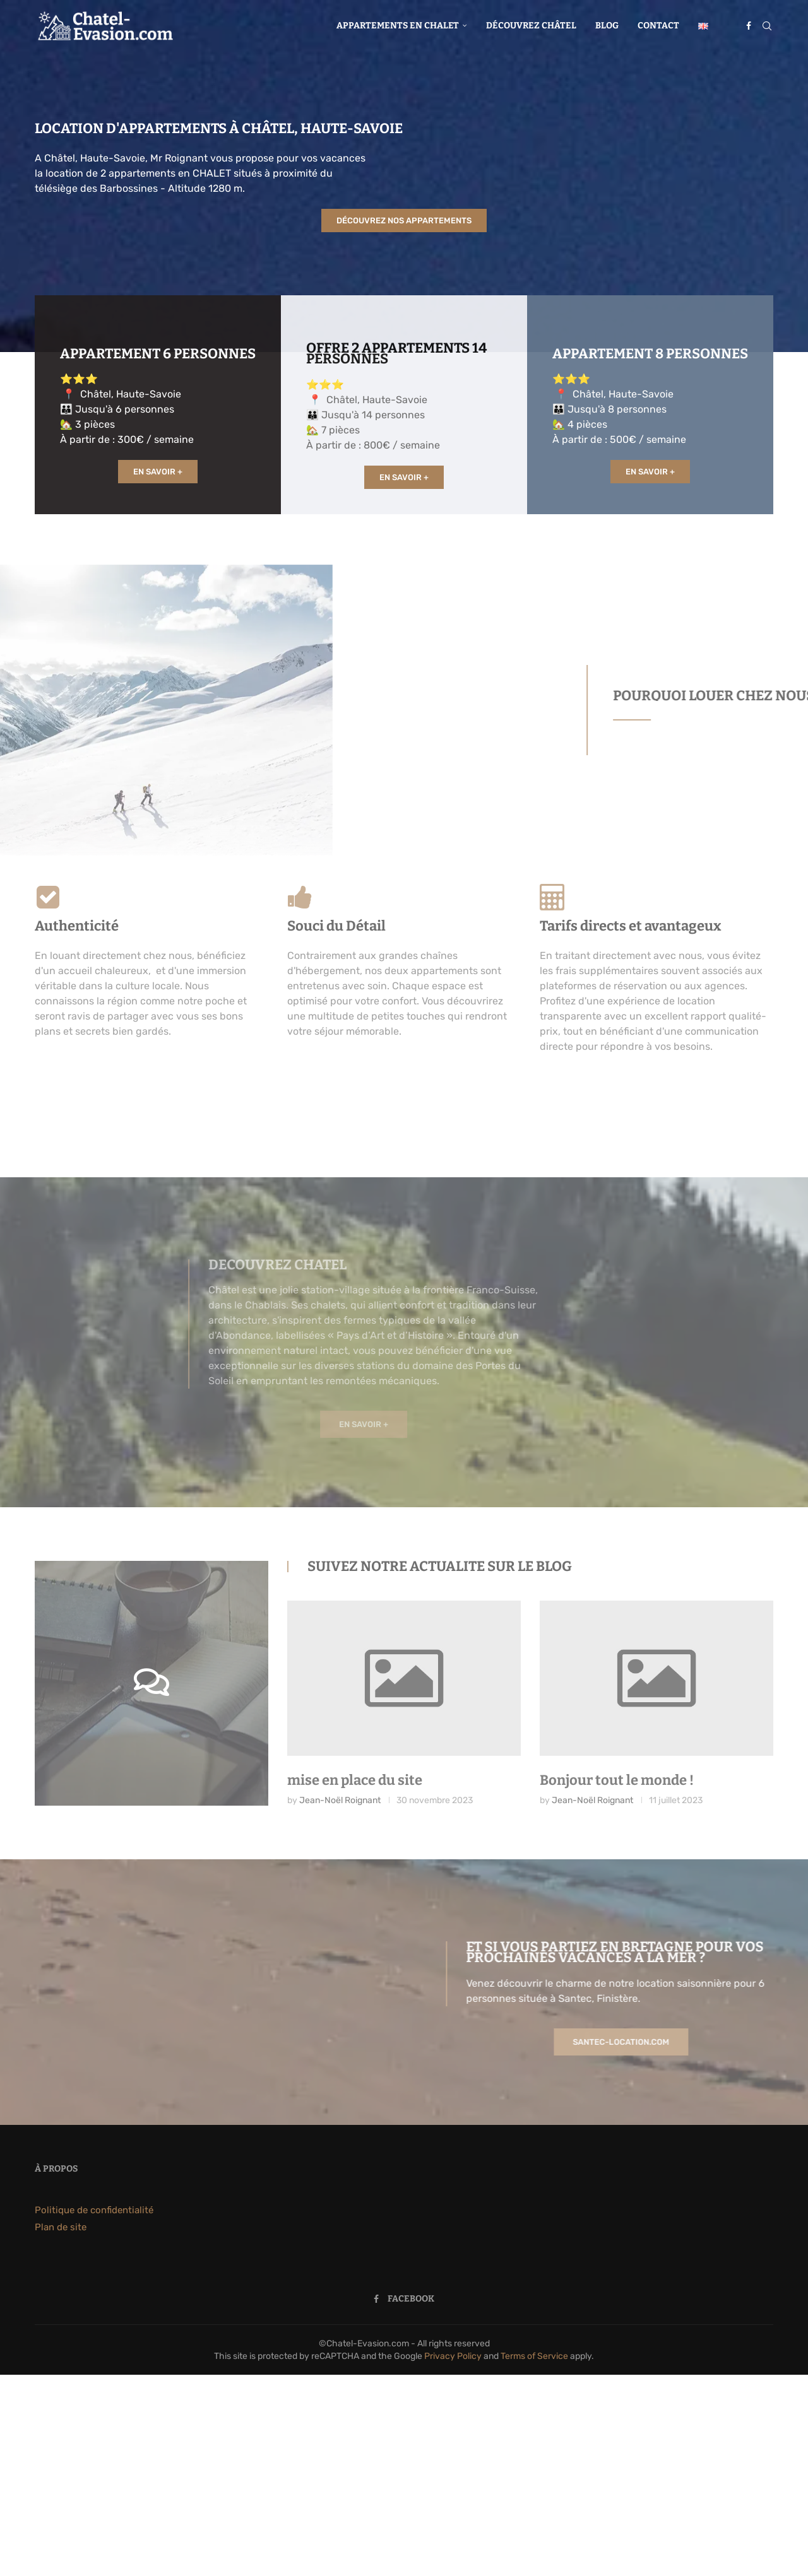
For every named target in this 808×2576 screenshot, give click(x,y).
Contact (658, 25)
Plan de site (60, 2227)
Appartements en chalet (397, 25)
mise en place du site (354, 1780)
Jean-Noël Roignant (340, 1800)
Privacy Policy (453, 2356)
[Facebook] (748, 26)
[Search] (767, 26)
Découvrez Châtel (531, 25)
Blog (607, 25)
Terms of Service (534, 2356)
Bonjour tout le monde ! (617, 1780)
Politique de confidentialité (94, 2210)
